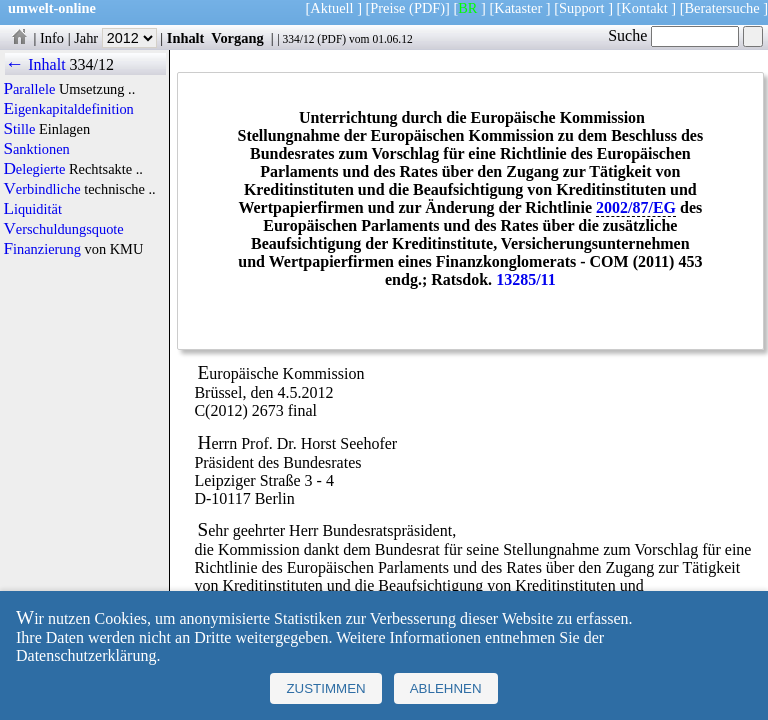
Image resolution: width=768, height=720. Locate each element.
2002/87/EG (636, 207)
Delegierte (34, 169)
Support (582, 8)
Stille (19, 129)
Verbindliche (41, 189)
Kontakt (644, 8)
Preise (387, 8)
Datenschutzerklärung (86, 655)
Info (52, 38)
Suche (673, 35)
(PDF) (427, 8)
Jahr (115, 38)
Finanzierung (42, 249)
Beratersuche (722, 8)
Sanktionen (36, 149)
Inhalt (186, 38)
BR (467, 8)
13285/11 (526, 279)
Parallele (29, 89)
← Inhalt (35, 64)
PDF (331, 39)
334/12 (298, 39)
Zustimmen (325, 688)
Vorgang (237, 38)
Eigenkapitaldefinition (68, 109)
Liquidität (32, 209)
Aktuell (331, 8)
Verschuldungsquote (63, 229)
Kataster (518, 8)
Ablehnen (446, 688)
